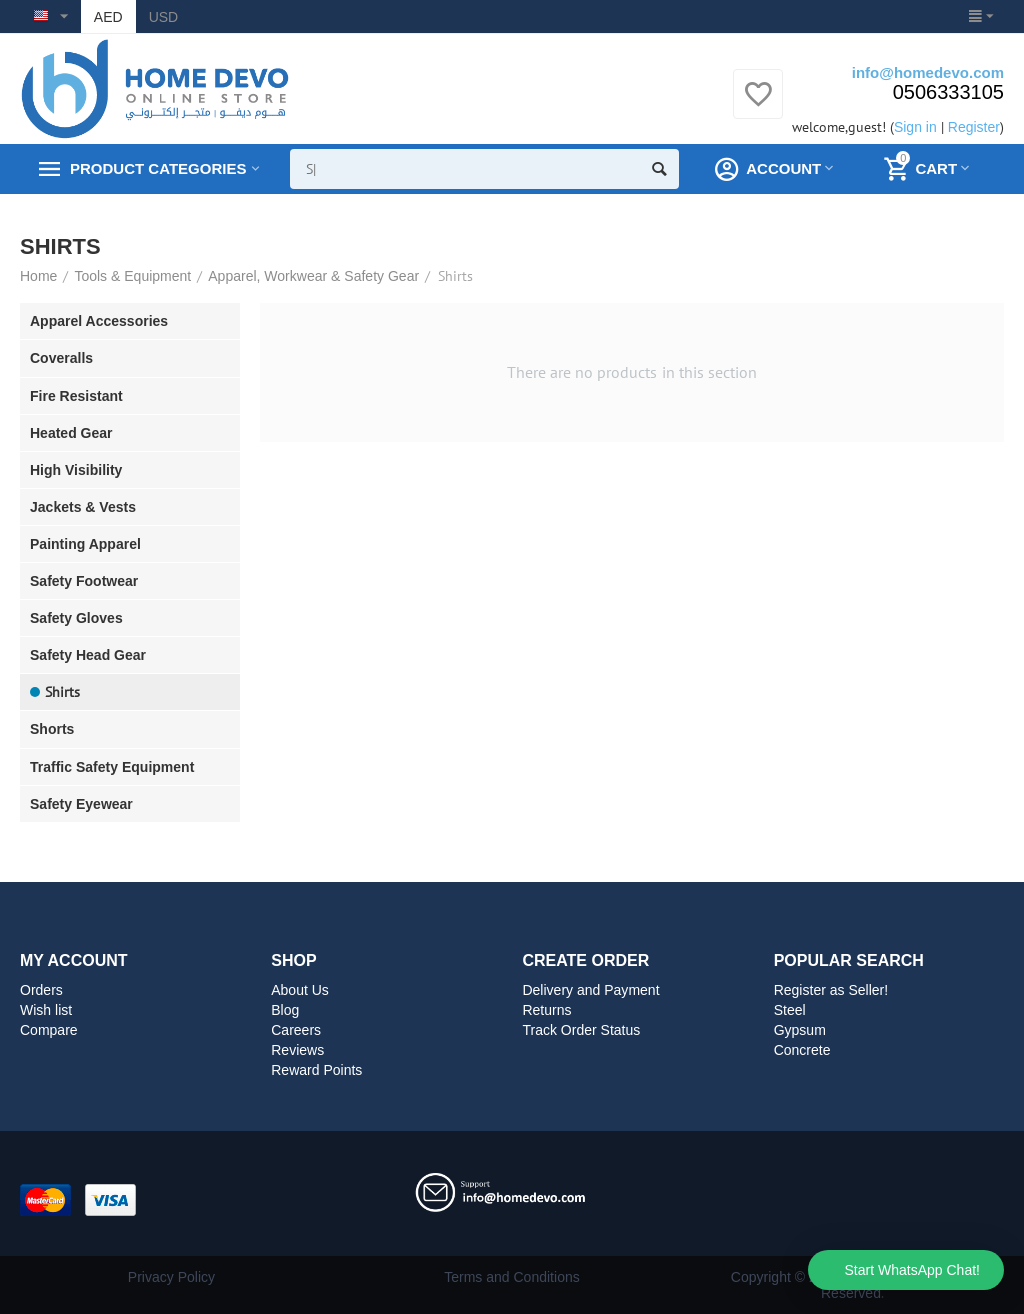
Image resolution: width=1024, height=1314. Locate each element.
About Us (300, 990)
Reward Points (316, 1070)
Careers (296, 1030)
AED (108, 17)
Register (974, 127)
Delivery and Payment (590, 990)
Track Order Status (581, 1030)
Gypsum (800, 1030)
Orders (41, 990)
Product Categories (158, 169)
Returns (546, 1010)
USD (164, 17)
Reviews (297, 1050)
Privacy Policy (171, 1277)
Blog (285, 1010)
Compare (49, 1030)
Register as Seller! (831, 990)
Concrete (802, 1050)
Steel (790, 1010)
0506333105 (948, 92)
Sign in (915, 127)
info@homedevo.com (928, 72)
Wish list (46, 1010)
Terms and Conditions (512, 1277)
